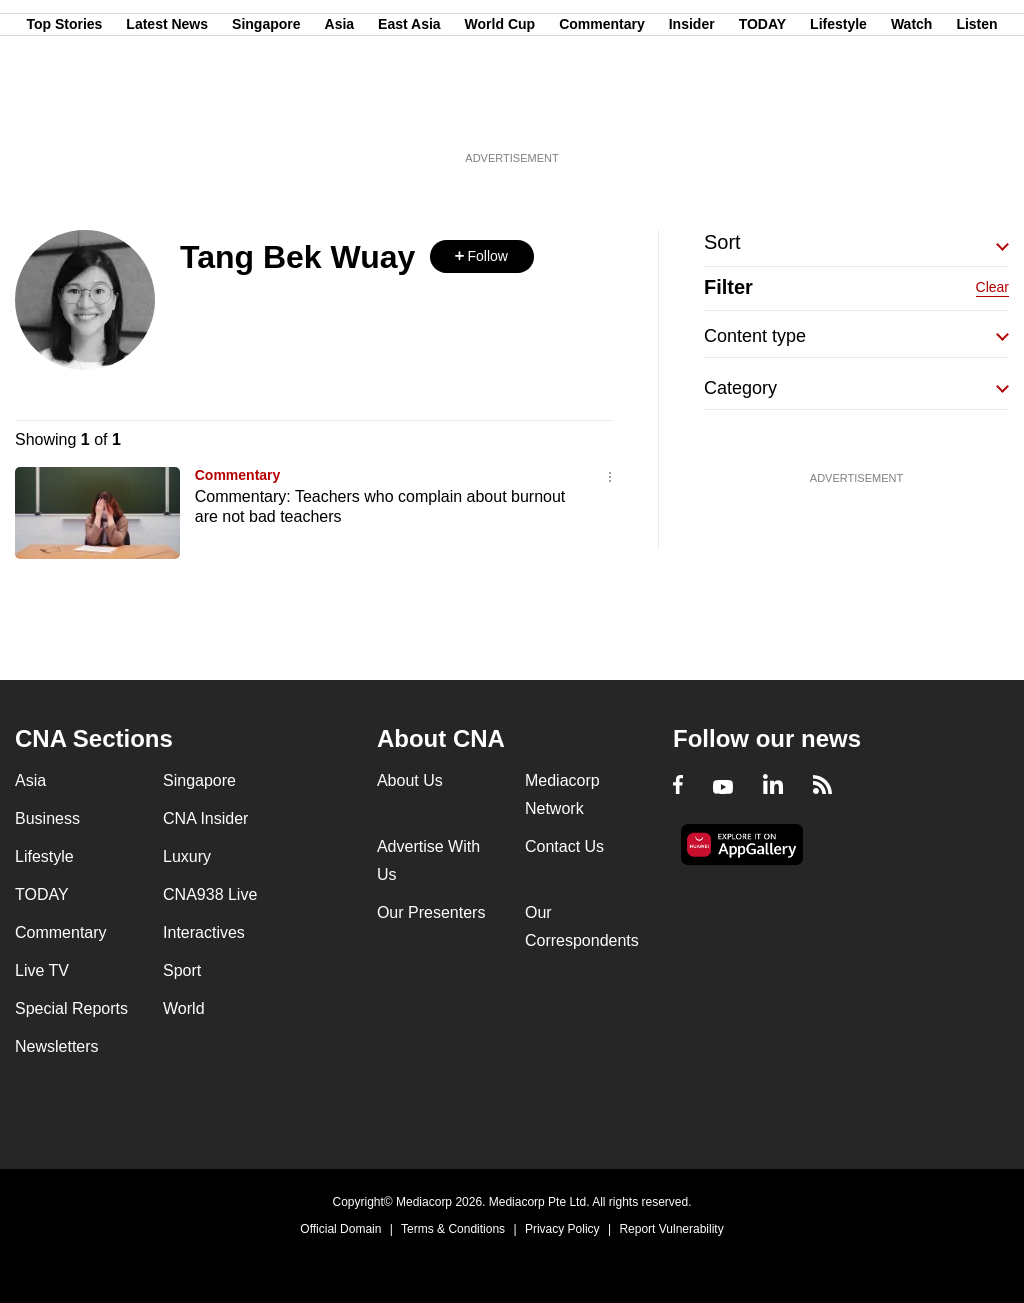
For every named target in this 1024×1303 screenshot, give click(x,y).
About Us (410, 780)
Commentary (602, 113)
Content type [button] (755, 336)
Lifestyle (838, 113)
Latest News (167, 113)
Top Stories (64, 113)
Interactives (204, 932)
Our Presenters (431, 912)
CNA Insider (205, 818)
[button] (482, 256)
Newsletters (57, 1046)
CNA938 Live (210, 894)
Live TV (42, 970)
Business (47, 818)
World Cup (500, 113)
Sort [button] (722, 242)
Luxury (187, 856)
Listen (976, 113)
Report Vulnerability (671, 1229)
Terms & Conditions (453, 1229)
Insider (692, 113)
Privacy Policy (562, 1229)
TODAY (762, 113)
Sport (182, 970)
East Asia (409, 113)
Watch (911, 113)
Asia (340, 113)
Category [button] (740, 388)
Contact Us (564, 846)
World (184, 1008)
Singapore (266, 113)
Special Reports (71, 1008)
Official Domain (340, 1229)
